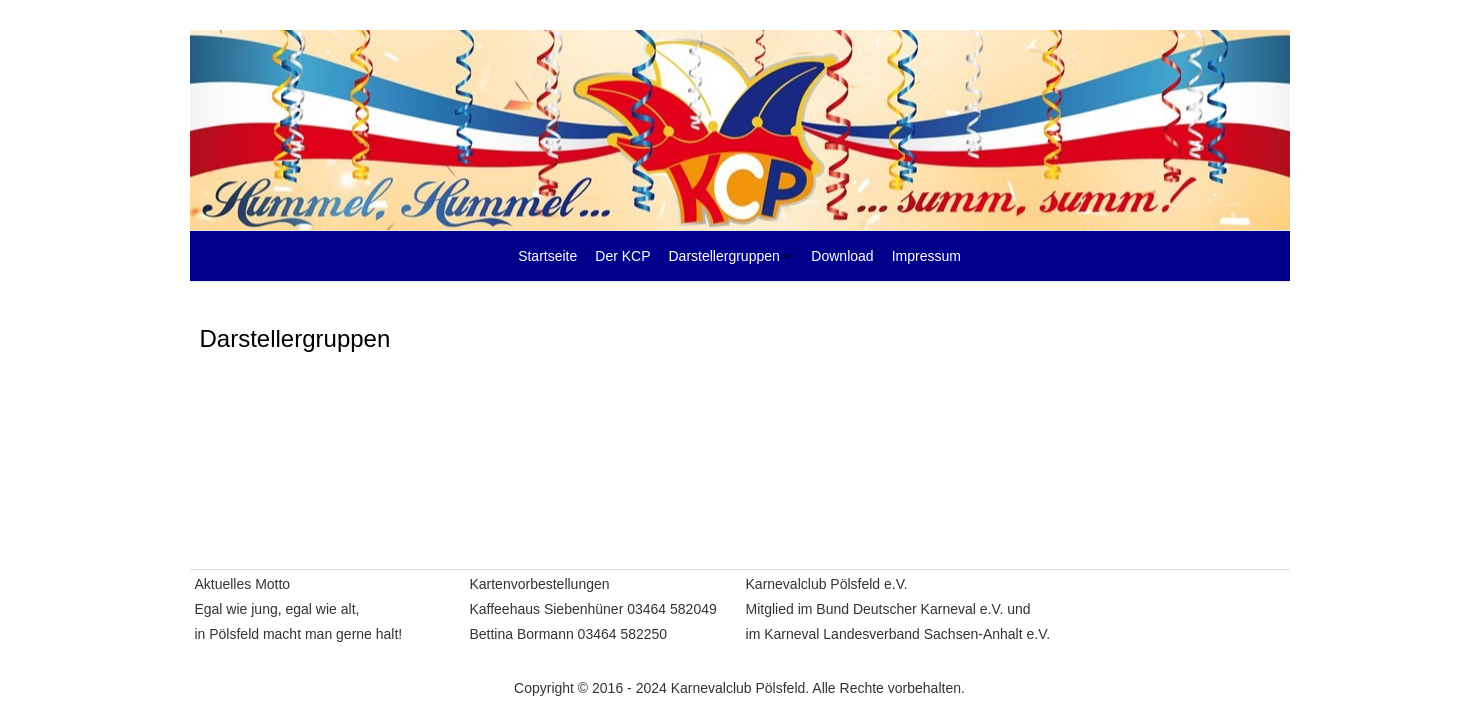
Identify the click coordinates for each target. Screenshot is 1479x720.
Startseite (547, 256)
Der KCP (622, 256)
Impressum (926, 256)
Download (842, 256)
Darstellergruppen (724, 256)
